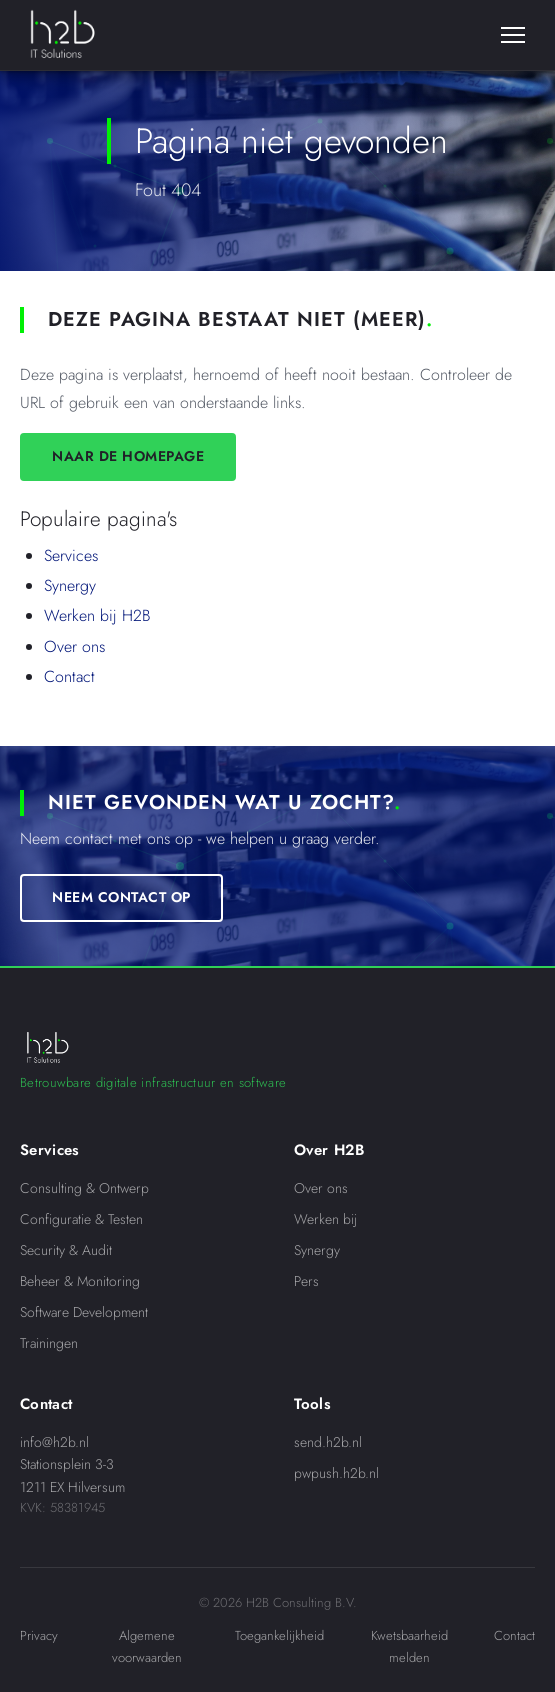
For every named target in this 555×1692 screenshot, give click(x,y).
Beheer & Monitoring (80, 1281)
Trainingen (49, 1343)
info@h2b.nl (54, 1442)
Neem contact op (121, 897)
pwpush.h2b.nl (336, 1473)
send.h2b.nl (328, 1442)
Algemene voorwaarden (147, 1646)
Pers (306, 1281)
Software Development (84, 1312)
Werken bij (325, 1219)
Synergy (70, 585)
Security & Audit (66, 1250)
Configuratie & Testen (81, 1219)
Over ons (74, 646)
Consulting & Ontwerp (84, 1188)
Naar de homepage (128, 456)
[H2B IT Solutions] (61, 35)
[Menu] (513, 35)
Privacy (39, 1635)
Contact (69, 676)
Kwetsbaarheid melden (409, 1646)
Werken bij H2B (97, 615)
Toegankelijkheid (279, 1635)
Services (71, 555)
